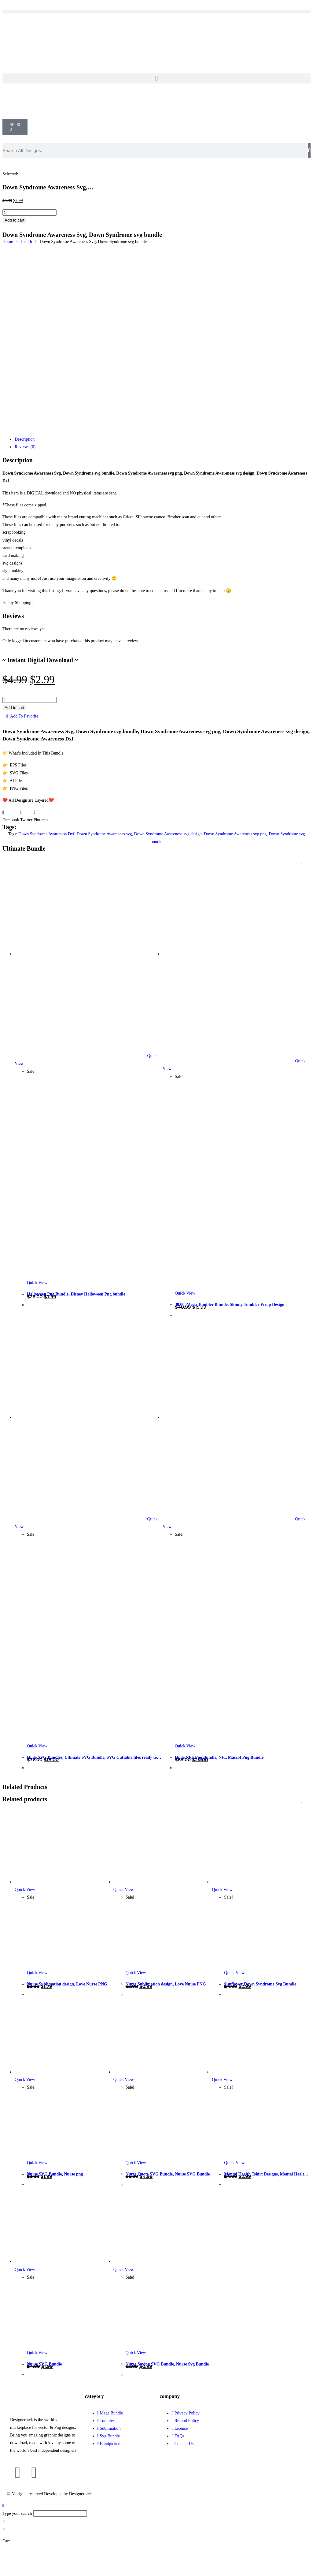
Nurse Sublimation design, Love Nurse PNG (67, 1984)
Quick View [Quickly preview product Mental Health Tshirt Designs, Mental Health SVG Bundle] (222, 2079)
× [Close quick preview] (3, 2521)
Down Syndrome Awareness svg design (168, 834)
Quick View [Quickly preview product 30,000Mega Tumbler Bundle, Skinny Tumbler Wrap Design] (185, 1293)
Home (7, 241)
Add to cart (14, 220)
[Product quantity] (29, 212)
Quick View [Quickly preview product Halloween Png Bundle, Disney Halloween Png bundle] (37, 1283)
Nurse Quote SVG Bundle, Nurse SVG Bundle (168, 2174)
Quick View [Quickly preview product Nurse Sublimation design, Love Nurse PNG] (25, 1889)
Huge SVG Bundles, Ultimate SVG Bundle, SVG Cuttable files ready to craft (92, 1758)
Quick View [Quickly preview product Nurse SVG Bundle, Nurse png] (25, 2079)
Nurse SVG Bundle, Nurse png (55, 2174)
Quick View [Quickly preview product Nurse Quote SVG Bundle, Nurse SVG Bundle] (123, 2079)
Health (26, 241)
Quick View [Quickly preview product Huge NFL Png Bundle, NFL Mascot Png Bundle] (185, 1746)
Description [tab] (25, 439)
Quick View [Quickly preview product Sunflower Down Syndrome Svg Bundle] (222, 1889)
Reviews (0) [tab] (25, 447)
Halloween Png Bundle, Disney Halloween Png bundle (76, 1294)
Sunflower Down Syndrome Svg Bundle (260, 1984)
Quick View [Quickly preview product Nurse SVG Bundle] (25, 2269)
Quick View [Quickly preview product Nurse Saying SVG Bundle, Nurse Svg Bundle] (123, 2269)
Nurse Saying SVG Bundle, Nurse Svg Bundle (167, 2364)
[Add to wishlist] (301, 865)
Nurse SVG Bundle (44, 2364)
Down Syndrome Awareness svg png (235, 834)
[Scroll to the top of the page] (3, 2505)
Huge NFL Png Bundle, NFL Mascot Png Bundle (219, 1757)
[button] (156, 11)
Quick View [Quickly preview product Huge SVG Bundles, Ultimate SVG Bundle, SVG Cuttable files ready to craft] (37, 1746)
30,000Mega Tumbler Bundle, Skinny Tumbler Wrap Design (229, 1304)
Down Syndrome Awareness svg (104, 834)
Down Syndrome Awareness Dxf (46, 834)
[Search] (309, 150)
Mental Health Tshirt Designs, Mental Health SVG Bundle (265, 2174)
